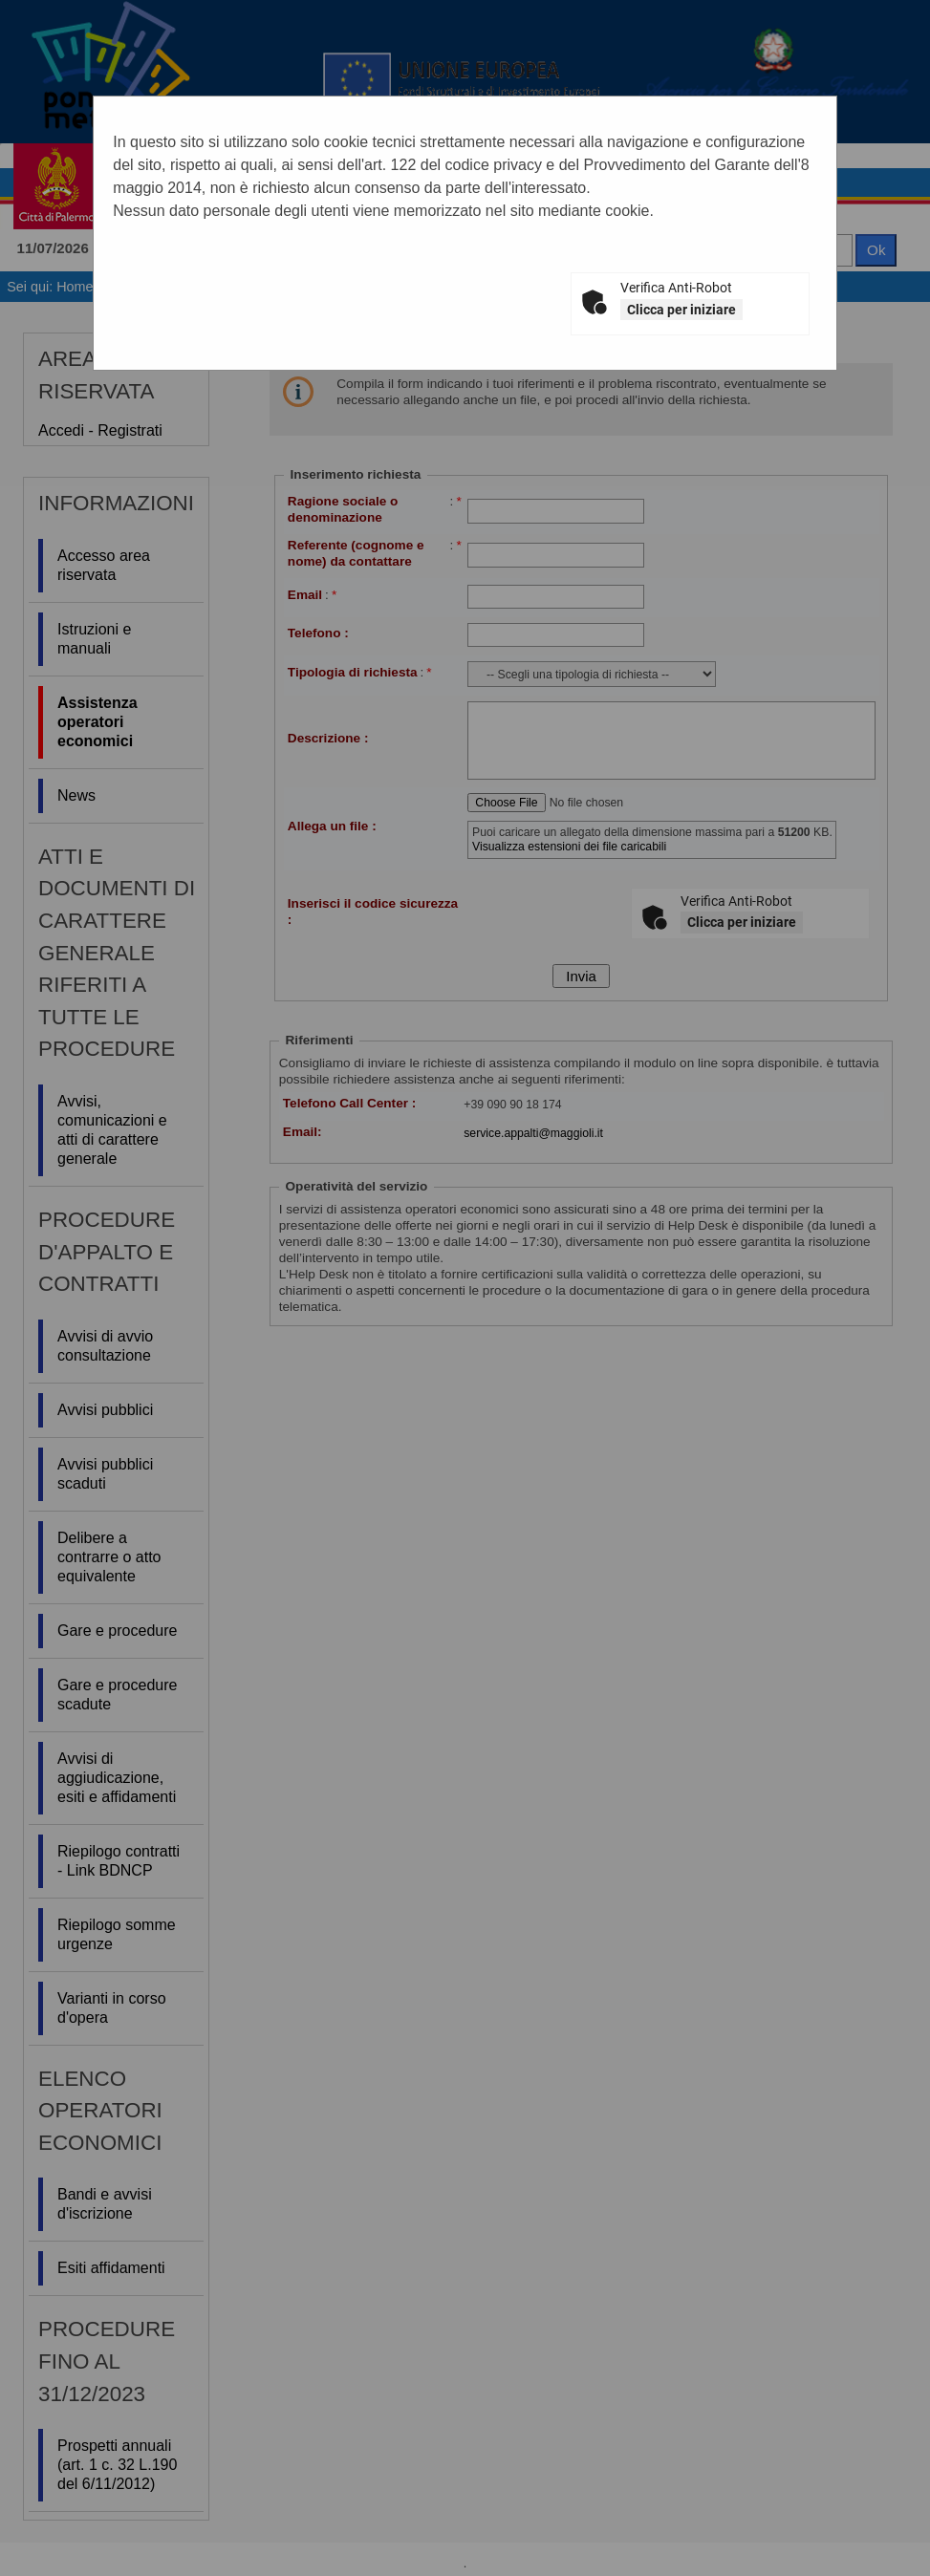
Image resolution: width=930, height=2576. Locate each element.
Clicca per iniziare (681, 309)
